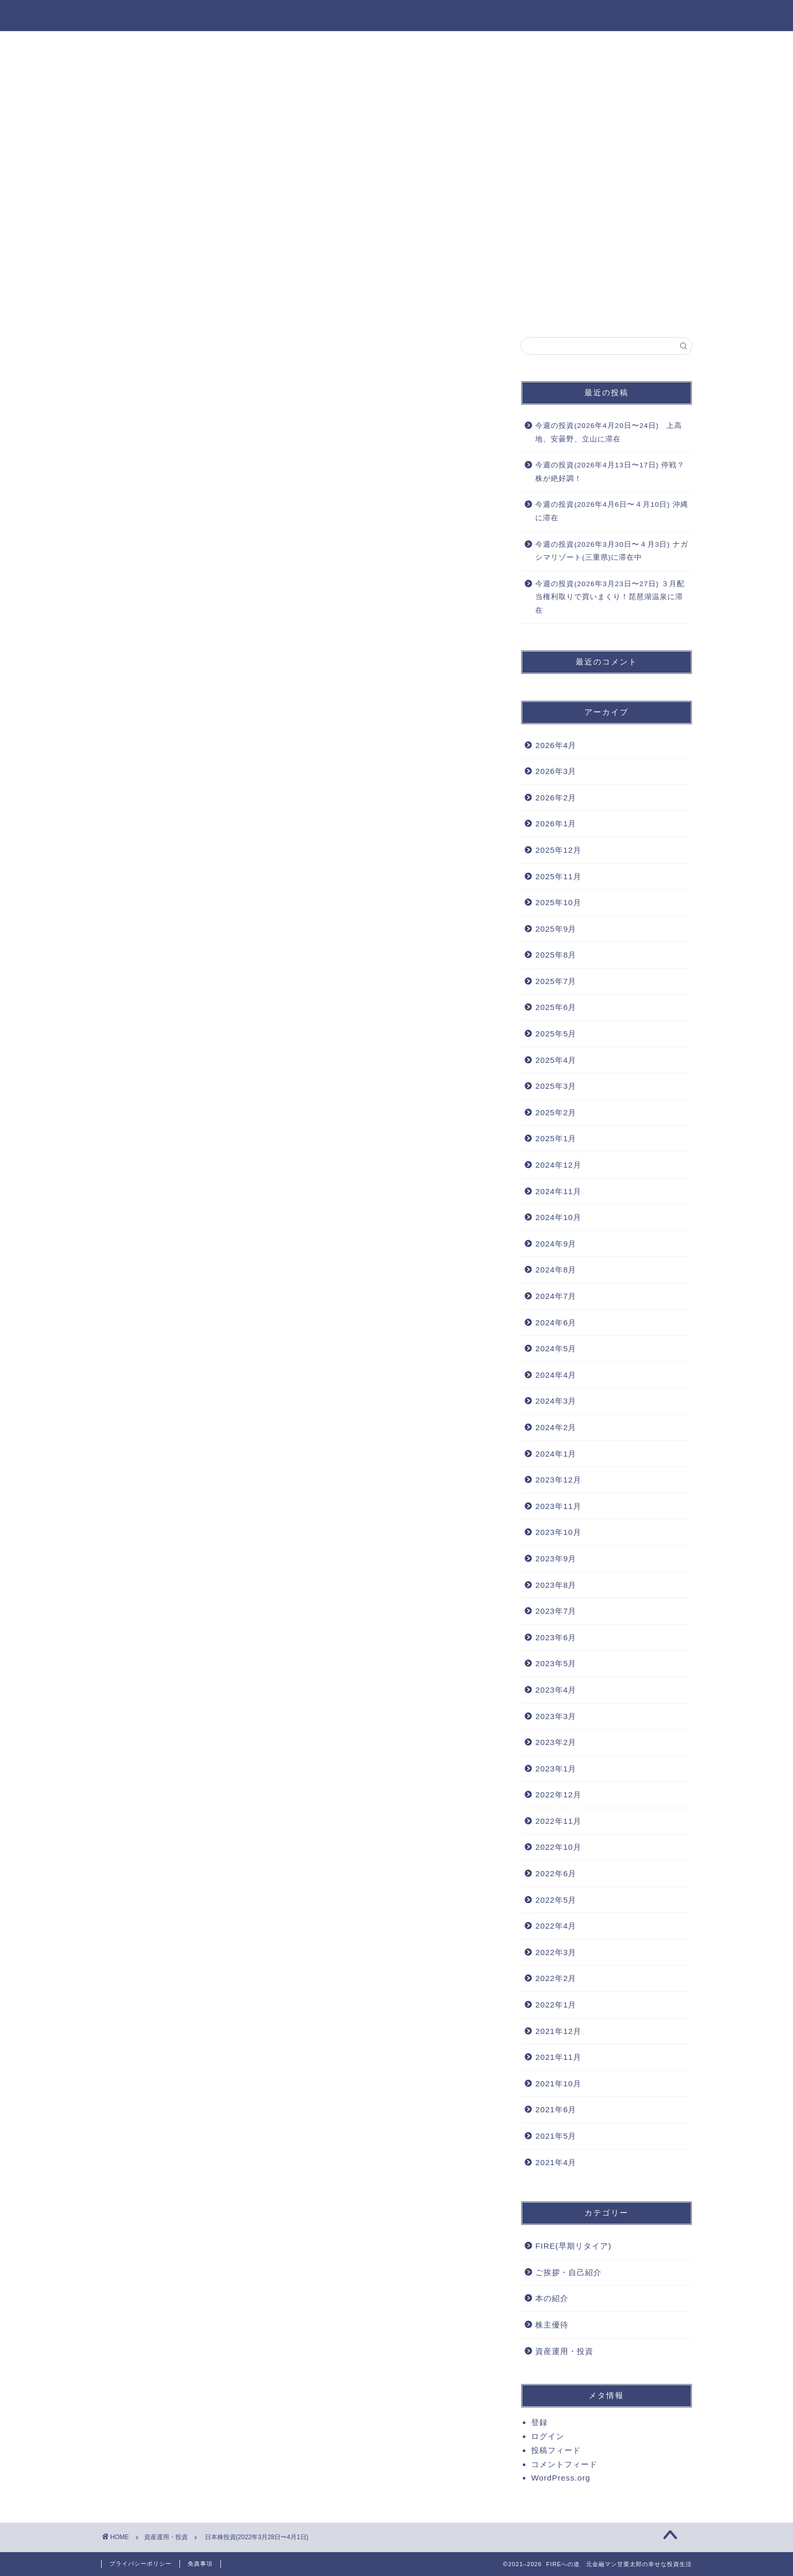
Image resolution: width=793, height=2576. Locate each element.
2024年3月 (555, 1400)
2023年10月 (558, 1532)
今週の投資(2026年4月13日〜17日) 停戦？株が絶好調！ (610, 471)
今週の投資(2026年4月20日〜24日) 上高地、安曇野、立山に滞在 (608, 432)
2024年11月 (558, 1191)
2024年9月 (555, 1243)
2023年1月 (555, 1768)
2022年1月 (555, 2004)
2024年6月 (555, 1322)
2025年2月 (555, 1112)
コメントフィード (564, 2464)
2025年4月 (555, 1060)
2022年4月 (555, 1925)
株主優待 (551, 2324)
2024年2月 (555, 1427)
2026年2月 (555, 797)
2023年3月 (555, 1716)
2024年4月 (555, 1374)
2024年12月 (558, 1164)
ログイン (547, 2436)
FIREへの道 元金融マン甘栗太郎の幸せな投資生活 (396, 15)
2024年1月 (555, 1453)
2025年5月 (555, 1033)
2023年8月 (555, 1585)
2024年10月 (558, 1217)
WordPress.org (560, 2477)
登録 (539, 2422)
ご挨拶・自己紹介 (568, 2272)
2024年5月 (555, 1348)
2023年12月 (558, 1479)
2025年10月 (558, 902)
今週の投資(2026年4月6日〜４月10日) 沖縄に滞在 (611, 511)
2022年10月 (558, 1847)
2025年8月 (555, 954)
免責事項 (200, 2563)
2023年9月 (555, 1558)
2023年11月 (558, 1506)
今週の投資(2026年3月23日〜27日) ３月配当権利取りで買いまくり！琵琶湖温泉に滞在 (610, 597)
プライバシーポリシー (140, 2563)
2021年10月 (558, 2083)
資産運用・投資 (397, 44)
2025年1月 (555, 1138)
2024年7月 (555, 1296)
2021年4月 (555, 2162)
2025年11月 (558, 876)
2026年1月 (555, 823)
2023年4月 (555, 1689)
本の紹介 (551, 2298)
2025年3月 (555, 1086)
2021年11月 (558, 2057)
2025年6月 (555, 1007)
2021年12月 (558, 2031)
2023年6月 (555, 1637)
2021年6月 (555, 2109)
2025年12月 (558, 850)
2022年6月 (555, 1873)
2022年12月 (558, 1794)
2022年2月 (555, 1978)
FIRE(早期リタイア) (573, 2245)
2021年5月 (555, 2135)
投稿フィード (556, 2450)
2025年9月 (555, 928)
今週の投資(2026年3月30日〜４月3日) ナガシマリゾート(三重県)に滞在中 (611, 551)
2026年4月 (555, 745)
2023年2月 (555, 1742)
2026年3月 (555, 771)
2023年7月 (555, 1610)
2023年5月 (555, 1663)
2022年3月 (555, 1952)
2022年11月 (558, 1821)
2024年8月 (555, 1269)
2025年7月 (555, 981)
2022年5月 (555, 1899)
